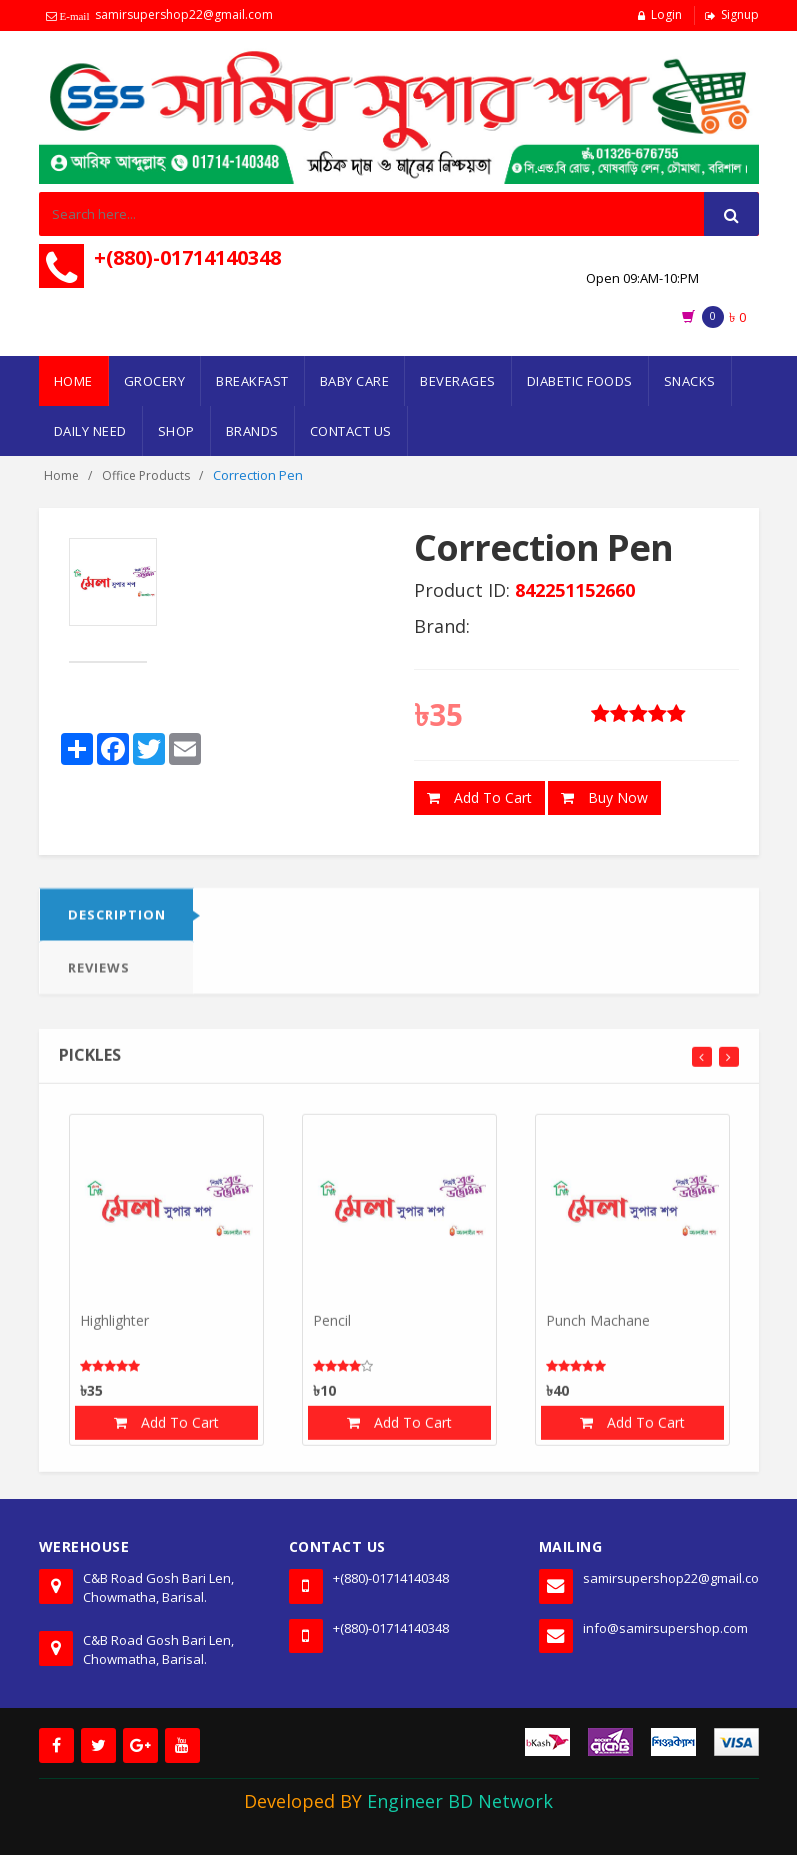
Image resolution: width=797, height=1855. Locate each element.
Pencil (332, 1328)
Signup (740, 14)
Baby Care (355, 381)
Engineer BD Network (460, 1801)
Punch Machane (598, 1328)
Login (666, 14)
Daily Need (90, 431)
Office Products (146, 475)
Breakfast (252, 381)
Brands (252, 431)
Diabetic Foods (580, 381)
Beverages (458, 381)
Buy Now (604, 798)
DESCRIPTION (117, 923)
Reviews (99, 976)
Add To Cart (479, 798)
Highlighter (114, 1328)
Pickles (90, 1063)
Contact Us (351, 431)
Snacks (690, 381)
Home (73, 381)
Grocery (155, 381)
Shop (176, 431)
